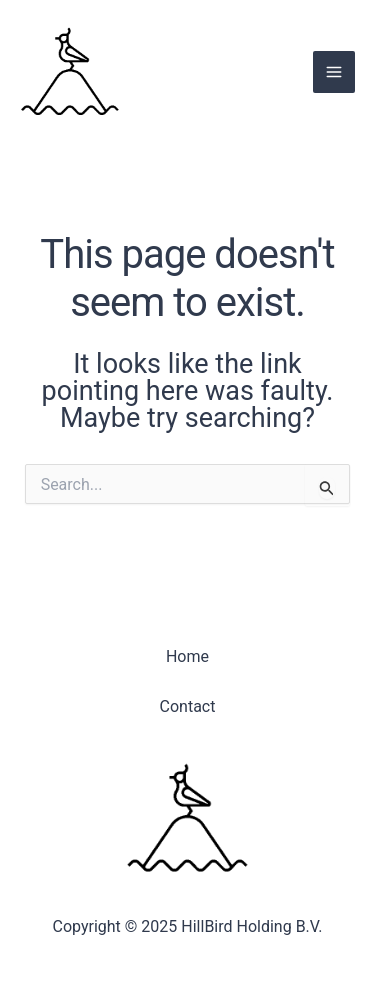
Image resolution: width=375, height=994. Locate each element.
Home (187, 656)
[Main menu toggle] (334, 72)
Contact (188, 706)
